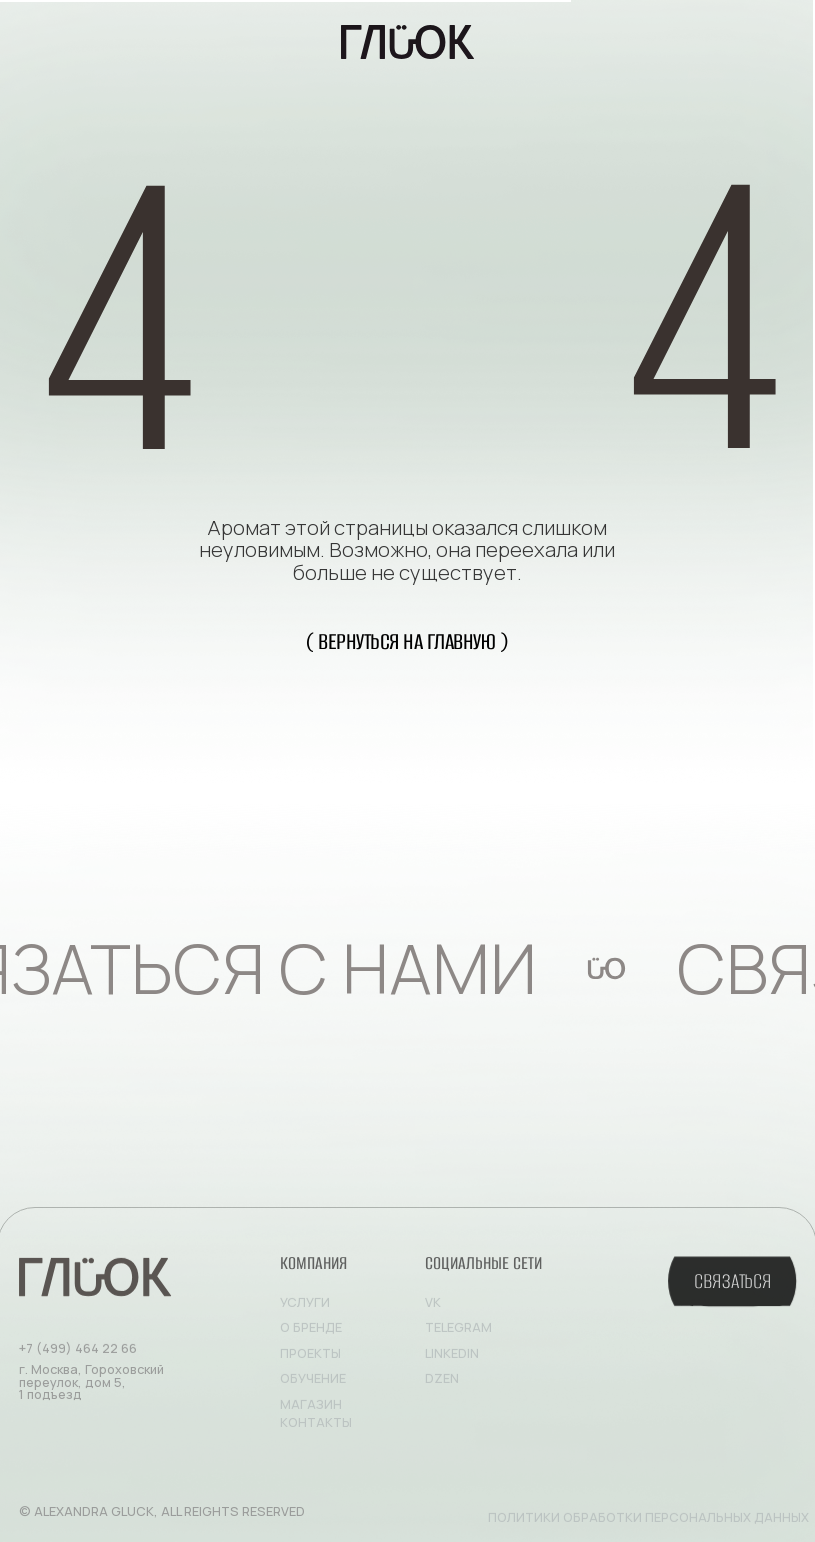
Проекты (310, 1358)
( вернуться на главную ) (407, 641)
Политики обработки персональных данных (648, 1522)
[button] (732, 1289)
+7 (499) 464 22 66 (78, 1353)
